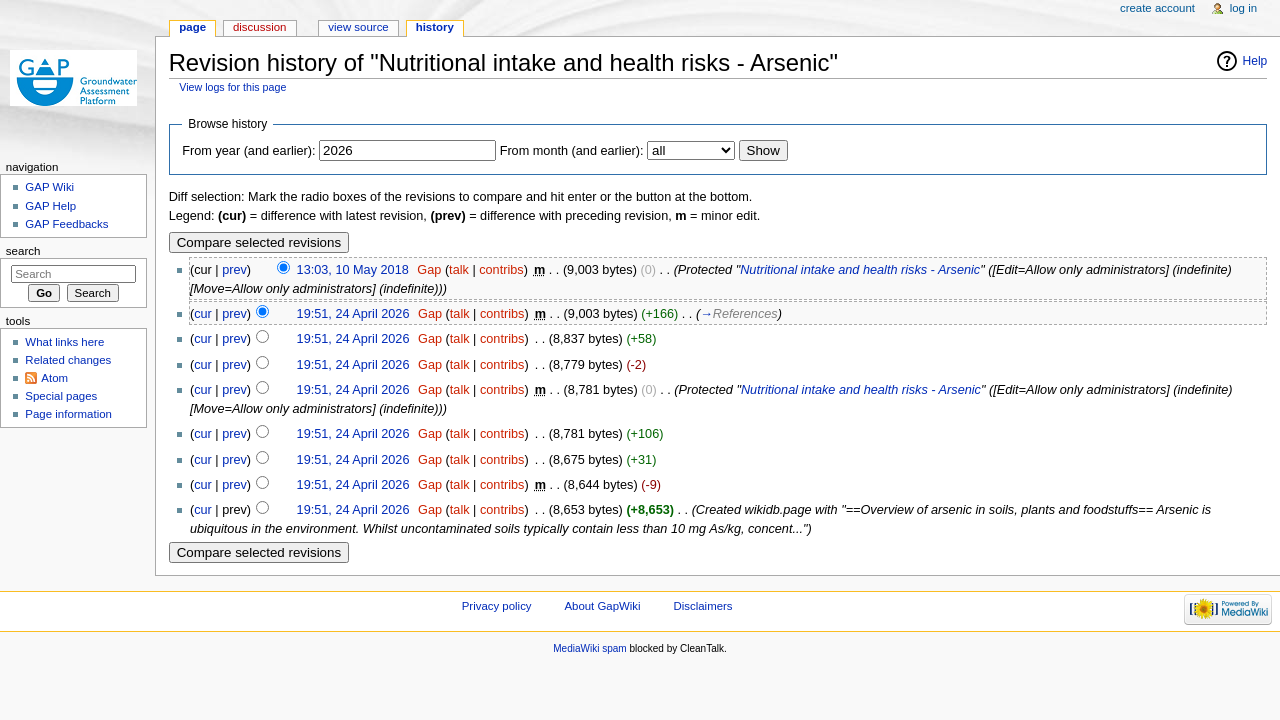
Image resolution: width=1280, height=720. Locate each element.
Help (1255, 61)
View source (358, 27)
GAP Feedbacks (66, 224)
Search (23, 251)
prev (234, 270)
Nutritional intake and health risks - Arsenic (860, 270)
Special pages (61, 396)
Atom (54, 378)
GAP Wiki (49, 187)
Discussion (259, 27)
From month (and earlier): (572, 151)
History (435, 27)
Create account (1157, 8)
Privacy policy (497, 606)
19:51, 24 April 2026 (353, 314)
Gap (429, 270)
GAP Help (50, 206)
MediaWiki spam (589, 648)
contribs (501, 270)
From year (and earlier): (248, 151)
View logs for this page (232, 87)
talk (459, 270)
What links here (64, 342)
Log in (1243, 8)
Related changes (68, 360)
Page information (68, 414)
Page (192, 27)
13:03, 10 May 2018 (353, 270)
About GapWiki (602, 606)
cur (203, 314)
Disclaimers (703, 606)
